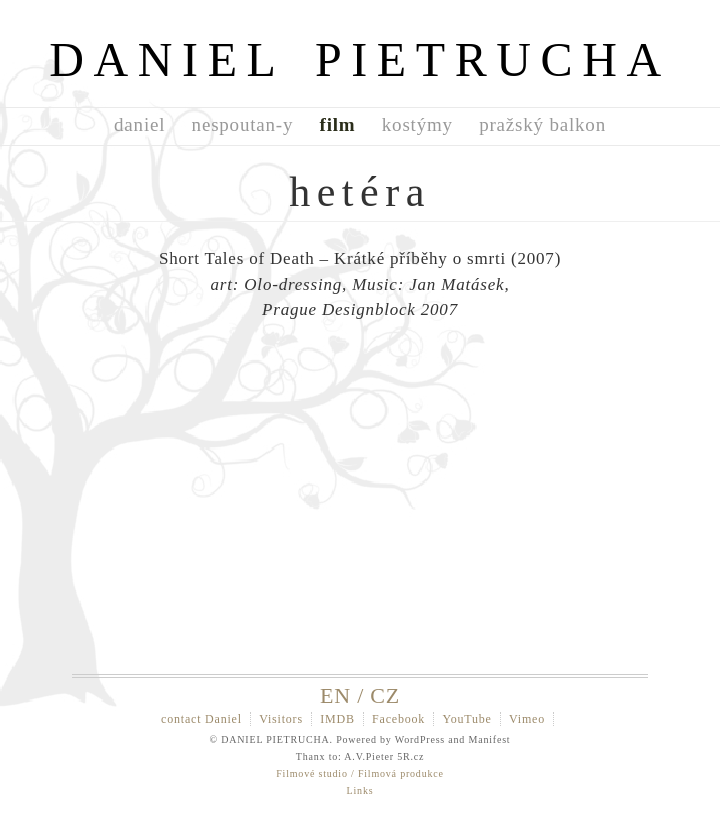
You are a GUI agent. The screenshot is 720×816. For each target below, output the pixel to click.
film (338, 124)
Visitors (281, 719)
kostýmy (417, 124)
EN (335, 695)
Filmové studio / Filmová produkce (360, 773)
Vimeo (527, 719)
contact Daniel (201, 719)
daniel (139, 124)
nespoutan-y (243, 124)
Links (360, 790)
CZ (385, 695)
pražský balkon (542, 124)
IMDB (337, 719)
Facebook (398, 719)
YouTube (466, 719)
